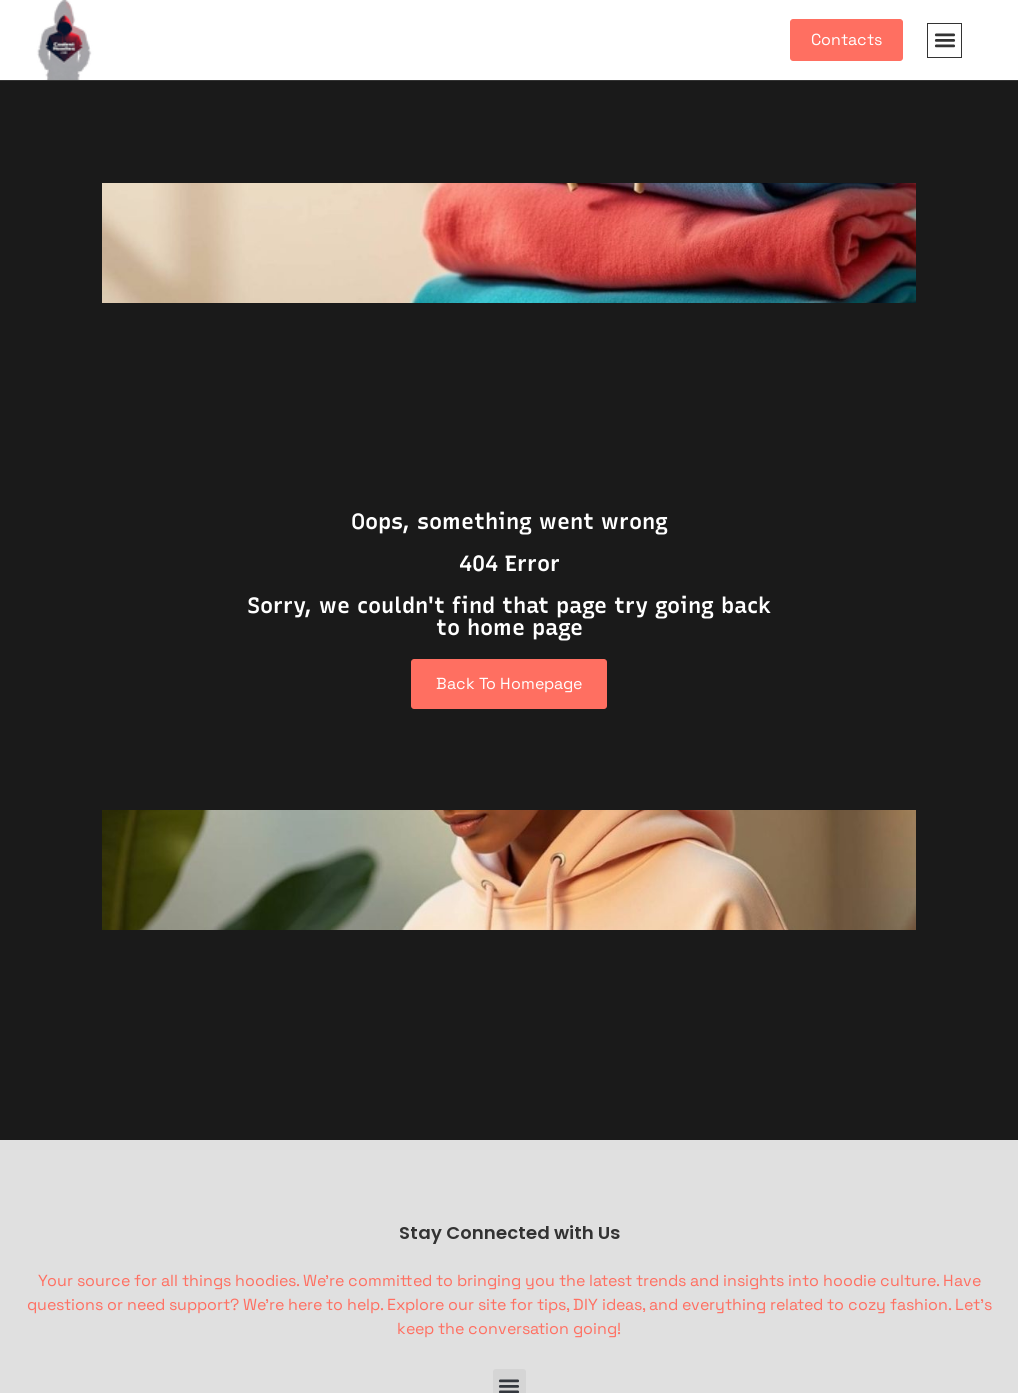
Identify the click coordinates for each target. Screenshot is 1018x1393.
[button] (944, 40)
